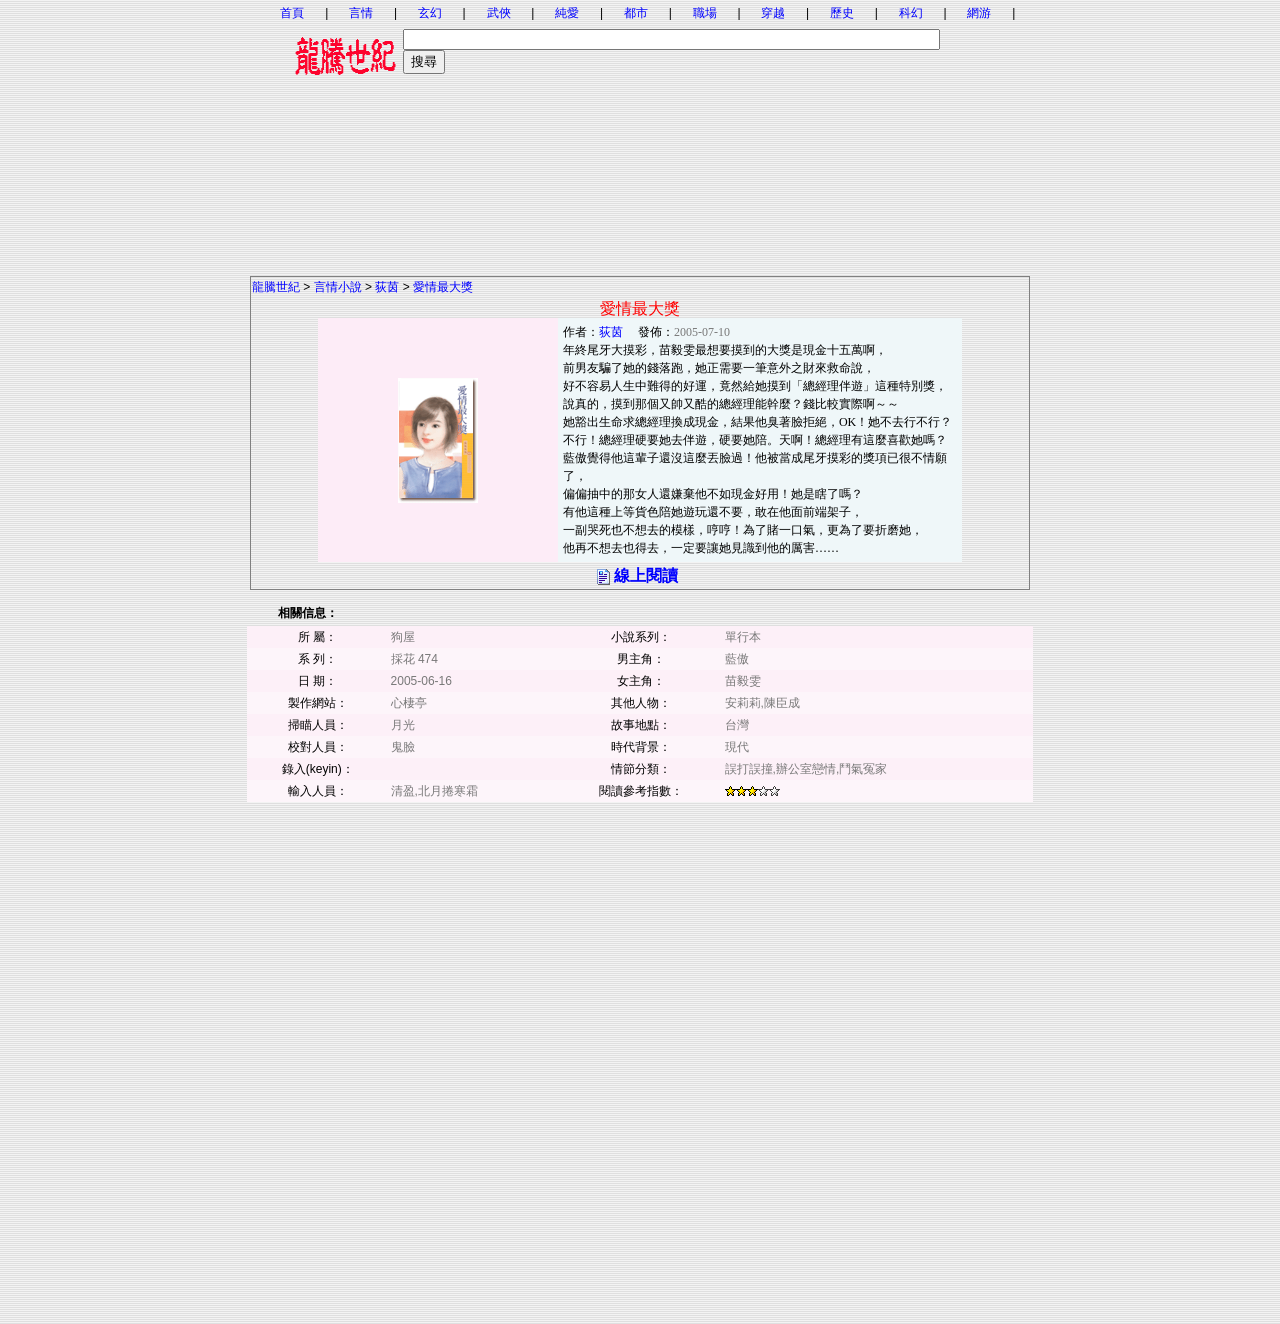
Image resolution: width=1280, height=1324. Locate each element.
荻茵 (387, 287)
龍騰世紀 (276, 287)
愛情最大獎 (443, 287)
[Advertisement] (640, 135)
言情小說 (338, 287)
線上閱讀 (646, 575)
